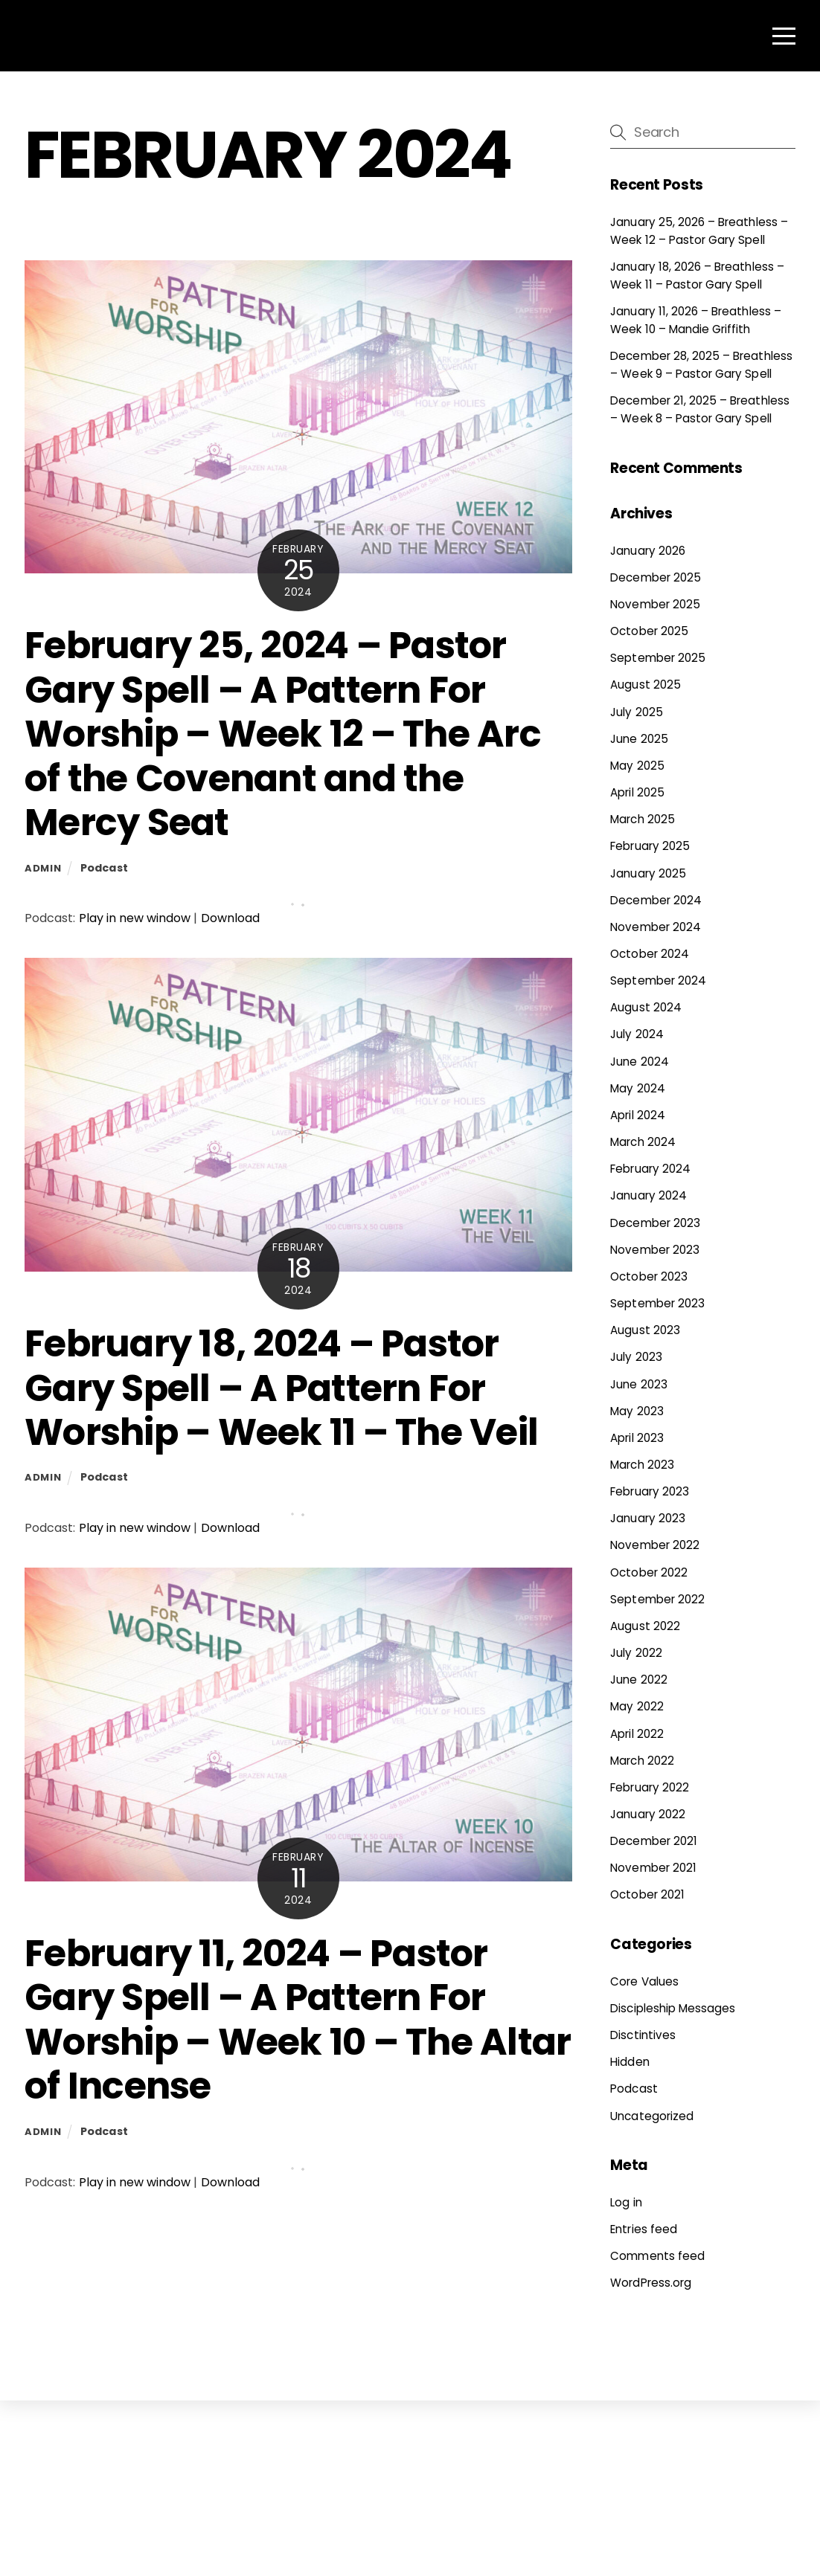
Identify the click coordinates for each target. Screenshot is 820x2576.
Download (230, 918)
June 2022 (638, 1679)
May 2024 (637, 1088)
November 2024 (655, 927)
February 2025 (650, 846)
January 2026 (647, 550)
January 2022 (647, 1814)
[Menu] (783, 35)
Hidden (629, 2062)
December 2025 (655, 577)
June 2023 (638, 1384)
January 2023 (647, 1518)
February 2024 (650, 1168)
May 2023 (636, 1411)
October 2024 (649, 954)
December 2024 (656, 900)
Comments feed (657, 2256)
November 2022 (654, 1545)
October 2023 (649, 1276)
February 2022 (649, 1787)
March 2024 (642, 1142)
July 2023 (636, 1357)
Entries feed (643, 2229)
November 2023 (654, 1250)
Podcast (104, 867)
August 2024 (646, 1007)
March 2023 (641, 1464)
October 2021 (647, 1894)
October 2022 (649, 1572)
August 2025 (645, 684)
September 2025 (657, 658)
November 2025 (655, 604)
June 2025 (638, 739)
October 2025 (649, 631)
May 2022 (636, 1706)
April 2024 (637, 1115)
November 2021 (653, 1867)
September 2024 (658, 980)
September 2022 (657, 1599)
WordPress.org (650, 2282)
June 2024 (639, 1061)
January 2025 (648, 873)
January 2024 (648, 1195)
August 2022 (645, 1626)
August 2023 (645, 1330)
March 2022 (641, 1760)
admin (43, 868)
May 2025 (637, 765)
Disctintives (643, 2035)
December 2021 (653, 1841)
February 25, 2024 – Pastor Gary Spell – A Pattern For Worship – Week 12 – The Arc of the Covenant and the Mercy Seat (283, 733)
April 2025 (637, 792)
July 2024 (636, 1034)
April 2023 (636, 1438)
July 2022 (636, 1653)
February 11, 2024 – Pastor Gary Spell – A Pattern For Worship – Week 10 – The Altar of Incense (298, 2020)
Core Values (644, 1981)
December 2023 (655, 1223)
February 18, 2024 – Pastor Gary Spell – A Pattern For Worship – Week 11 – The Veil (281, 1388)
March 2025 (642, 819)
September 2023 (657, 1303)
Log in (625, 2202)
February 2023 (649, 1491)
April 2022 (636, 1734)
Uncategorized (652, 2116)
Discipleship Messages (672, 2008)
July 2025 (636, 712)
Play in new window (135, 918)
